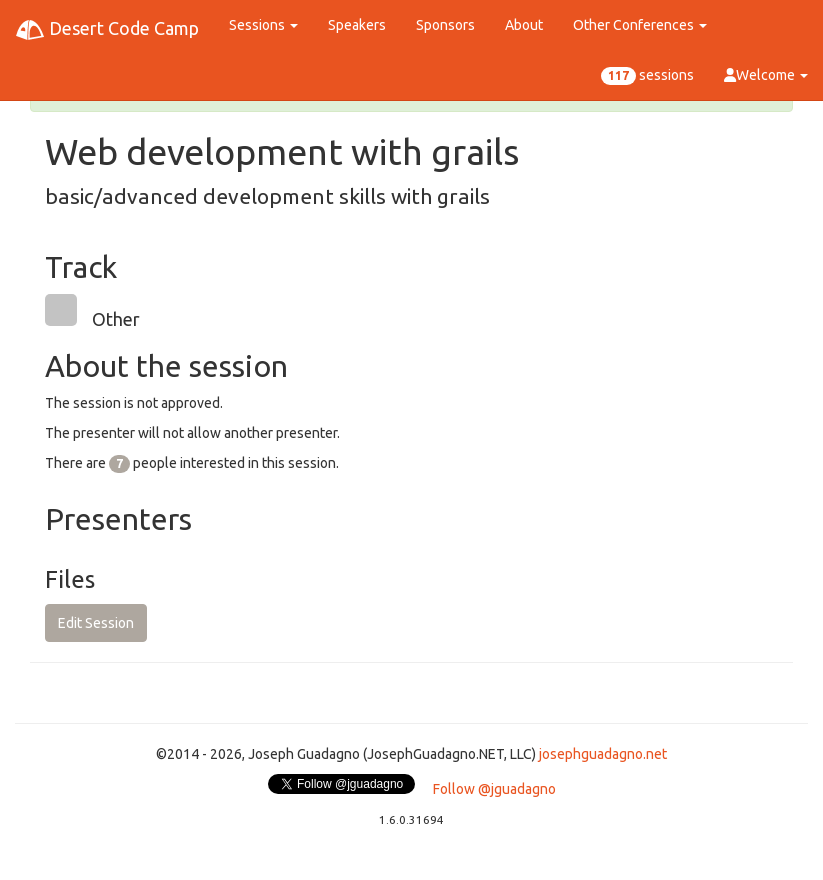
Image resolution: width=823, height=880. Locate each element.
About (524, 25)
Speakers (357, 25)
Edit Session (96, 623)
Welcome (766, 75)
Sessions (263, 25)
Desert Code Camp (107, 30)
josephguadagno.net (603, 754)
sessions (647, 76)
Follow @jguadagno (494, 789)
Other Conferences (640, 25)
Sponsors (445, 25)
